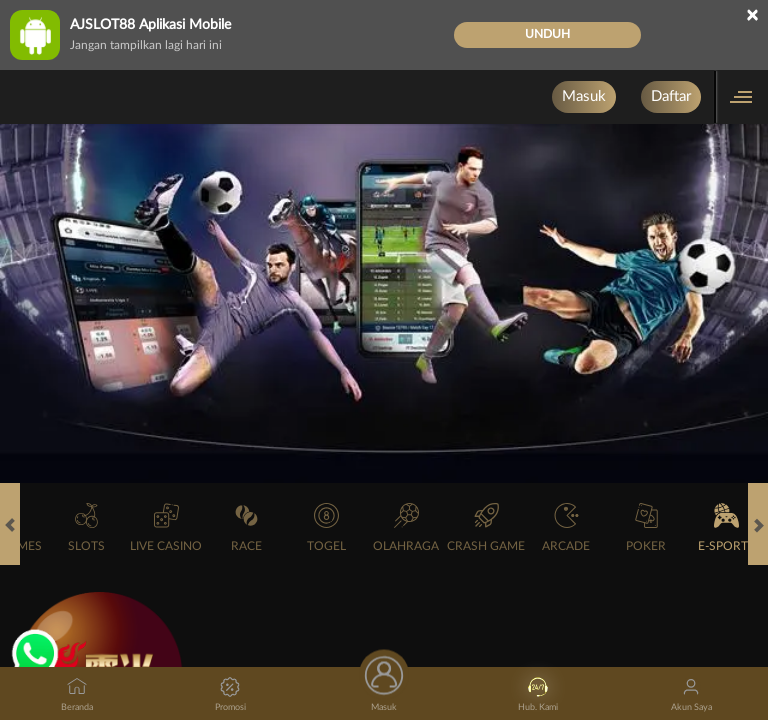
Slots (86, 527)
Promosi (230, 694)
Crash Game (486, 527)
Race (246, 527)
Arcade (566, 527)
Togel (326, 527)
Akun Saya (691, 694)
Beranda (77, 694)
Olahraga (406, 527)
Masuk (584, 96)
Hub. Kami (538, 694)
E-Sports (726, 527)
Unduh (547, 34)
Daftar (671, 96)
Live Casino (166, 527)
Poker (646, 527)
